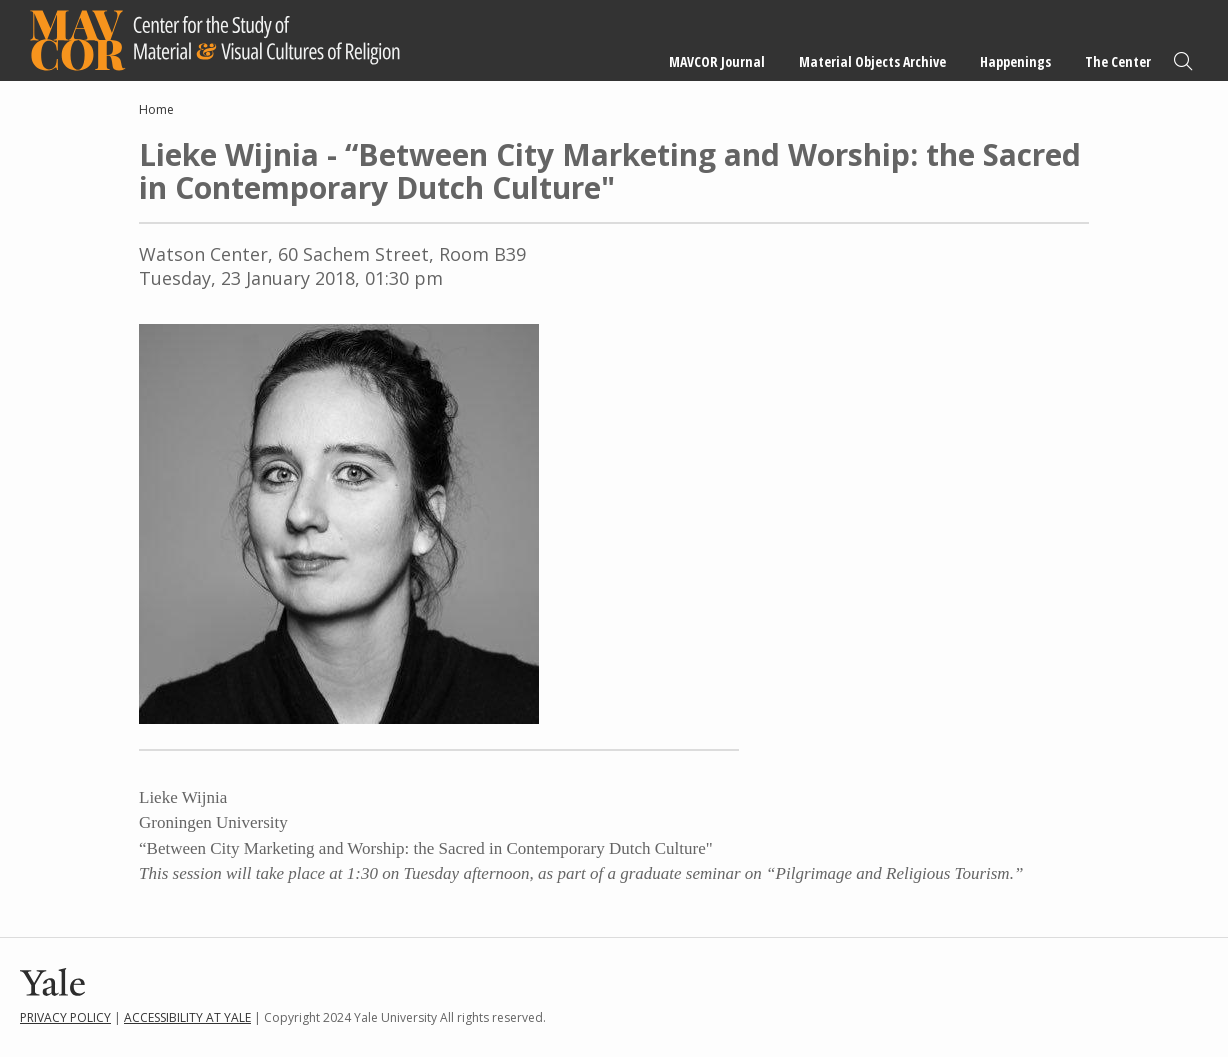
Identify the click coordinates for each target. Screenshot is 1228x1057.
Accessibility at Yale (187, 1017)
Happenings (1015, 61)
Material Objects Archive (872, 61)
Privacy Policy (65, 1017)
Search (1183, 61)
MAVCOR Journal (717, 61)
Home (156, 109)
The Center (1118, 61)
